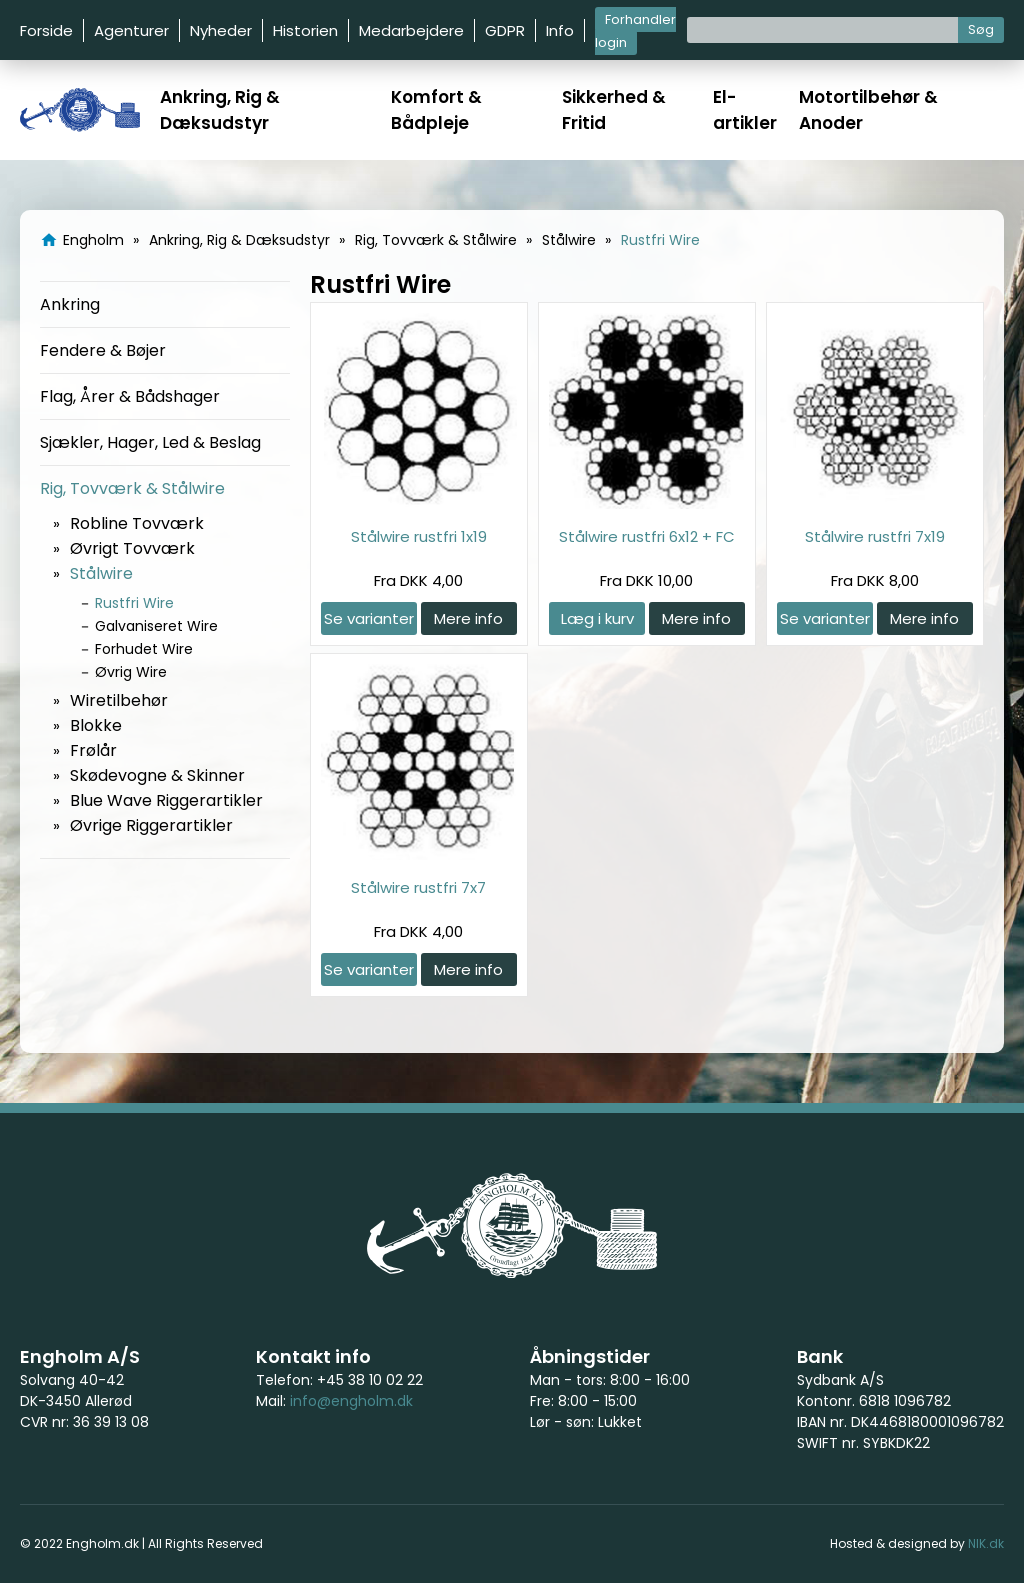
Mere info (468, 618)
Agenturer (131, 30)
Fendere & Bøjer (103, 350)
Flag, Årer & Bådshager (130, 396)
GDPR (505, 30)
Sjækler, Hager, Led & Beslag (150, 442)
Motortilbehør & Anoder (868, 110)
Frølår (93, 750)
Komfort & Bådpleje (436, 110)
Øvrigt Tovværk (132, 548)
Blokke (96, 725)
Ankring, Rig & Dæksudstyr (220, 110)
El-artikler (745, 110)
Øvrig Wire (131, 672)
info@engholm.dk (351, 1401)
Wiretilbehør (119, 700)
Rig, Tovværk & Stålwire (132, 488)
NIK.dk (986, 1543)
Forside (46, 30)
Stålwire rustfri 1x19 (419, 536)
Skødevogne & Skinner (157, 775)
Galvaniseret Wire (156, 626)
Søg (981, 29)
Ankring (70, 304)
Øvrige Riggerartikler (151, 825)
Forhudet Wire (144, 649)
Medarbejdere (411, 30)
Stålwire (101, 573)
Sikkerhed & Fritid (614, 110)
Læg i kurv (597, 618)
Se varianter (369, 618)
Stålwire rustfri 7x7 (418, 887)
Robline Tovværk (137, 523)
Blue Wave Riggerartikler (166, 800)
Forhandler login (635, 31)
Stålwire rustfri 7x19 (875, 536)
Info (560, 30)
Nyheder (221, 30)
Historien (305, 30)
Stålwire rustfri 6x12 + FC (647, 536)
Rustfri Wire (134, 603)
